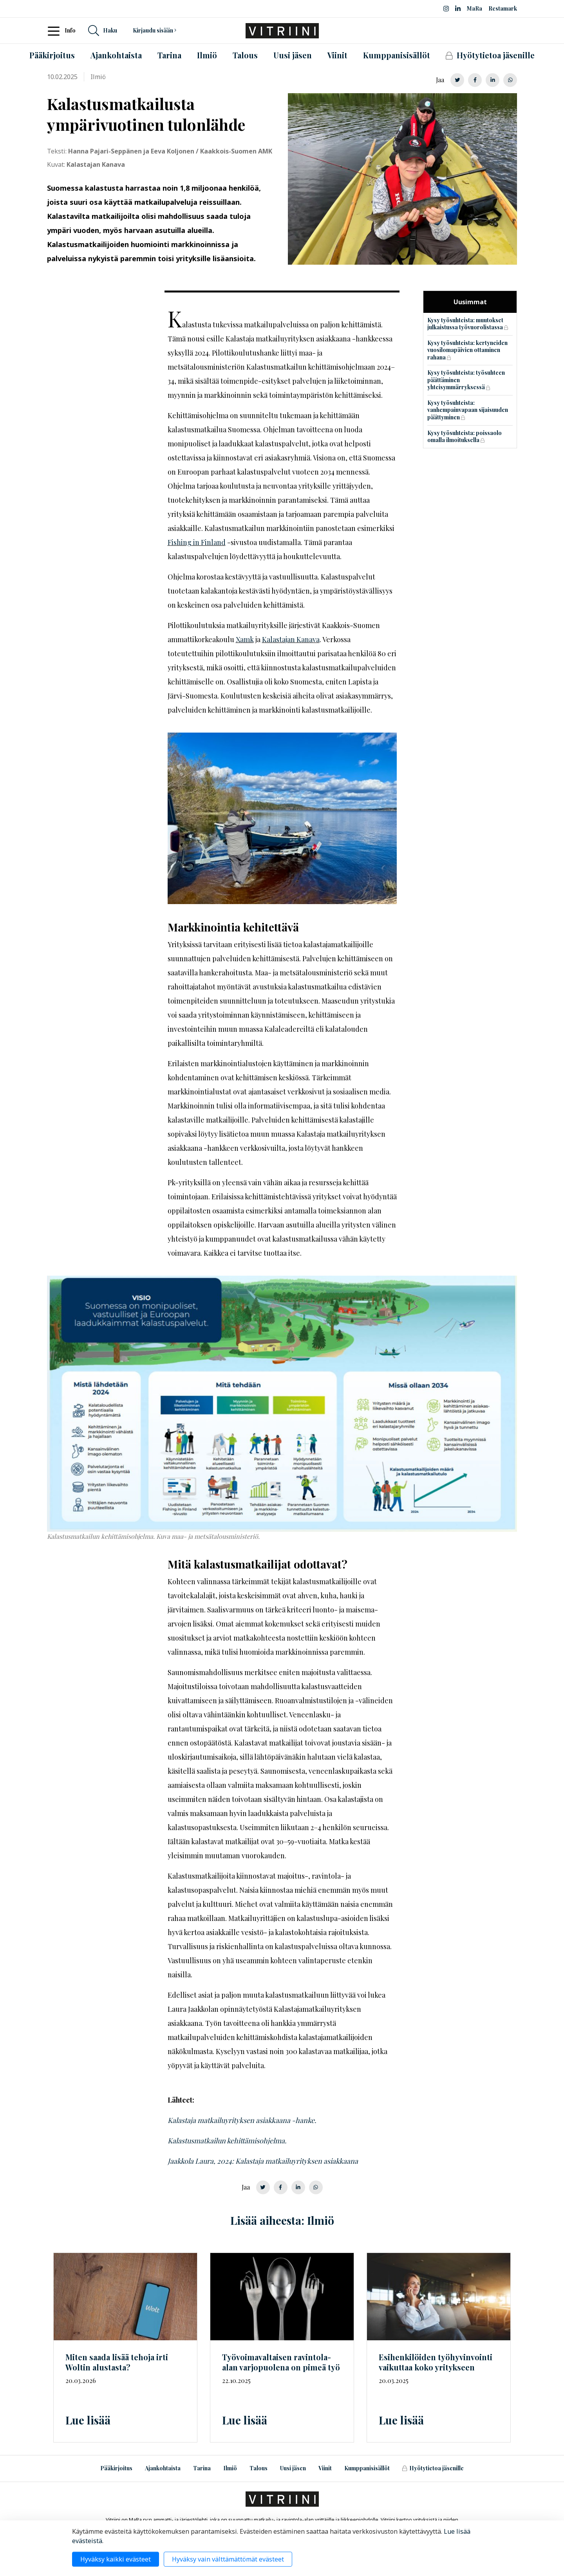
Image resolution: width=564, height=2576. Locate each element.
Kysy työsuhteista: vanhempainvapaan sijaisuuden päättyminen (467, 410)
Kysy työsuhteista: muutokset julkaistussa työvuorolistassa (465, 323)
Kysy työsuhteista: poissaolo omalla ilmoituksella (464, 436)
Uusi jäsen (293, 2468)
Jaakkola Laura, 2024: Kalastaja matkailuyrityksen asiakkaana (263, 2161)
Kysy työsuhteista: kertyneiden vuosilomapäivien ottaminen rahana (467, 350)
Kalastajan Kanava (291, 639)
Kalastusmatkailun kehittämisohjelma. (228, 2140)
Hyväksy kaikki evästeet (115, 2559)
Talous (258, 2468)
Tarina (202, 2468)
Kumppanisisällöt (367, 2468)
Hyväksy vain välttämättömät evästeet (228, 2559)
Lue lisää (87, 2420)
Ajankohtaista (163, 2468)
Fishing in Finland (197, 542)
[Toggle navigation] (56, 30)
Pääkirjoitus (116, 2468)
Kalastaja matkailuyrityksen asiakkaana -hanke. (242, 2120)
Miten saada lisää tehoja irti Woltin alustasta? (116, 2362)
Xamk (245, 639)
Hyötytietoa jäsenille (432, 2468)
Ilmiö (230, 2468)
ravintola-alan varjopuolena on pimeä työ (281, 2362)
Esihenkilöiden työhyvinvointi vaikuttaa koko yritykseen (435, 2362)
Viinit (325, 2468)
